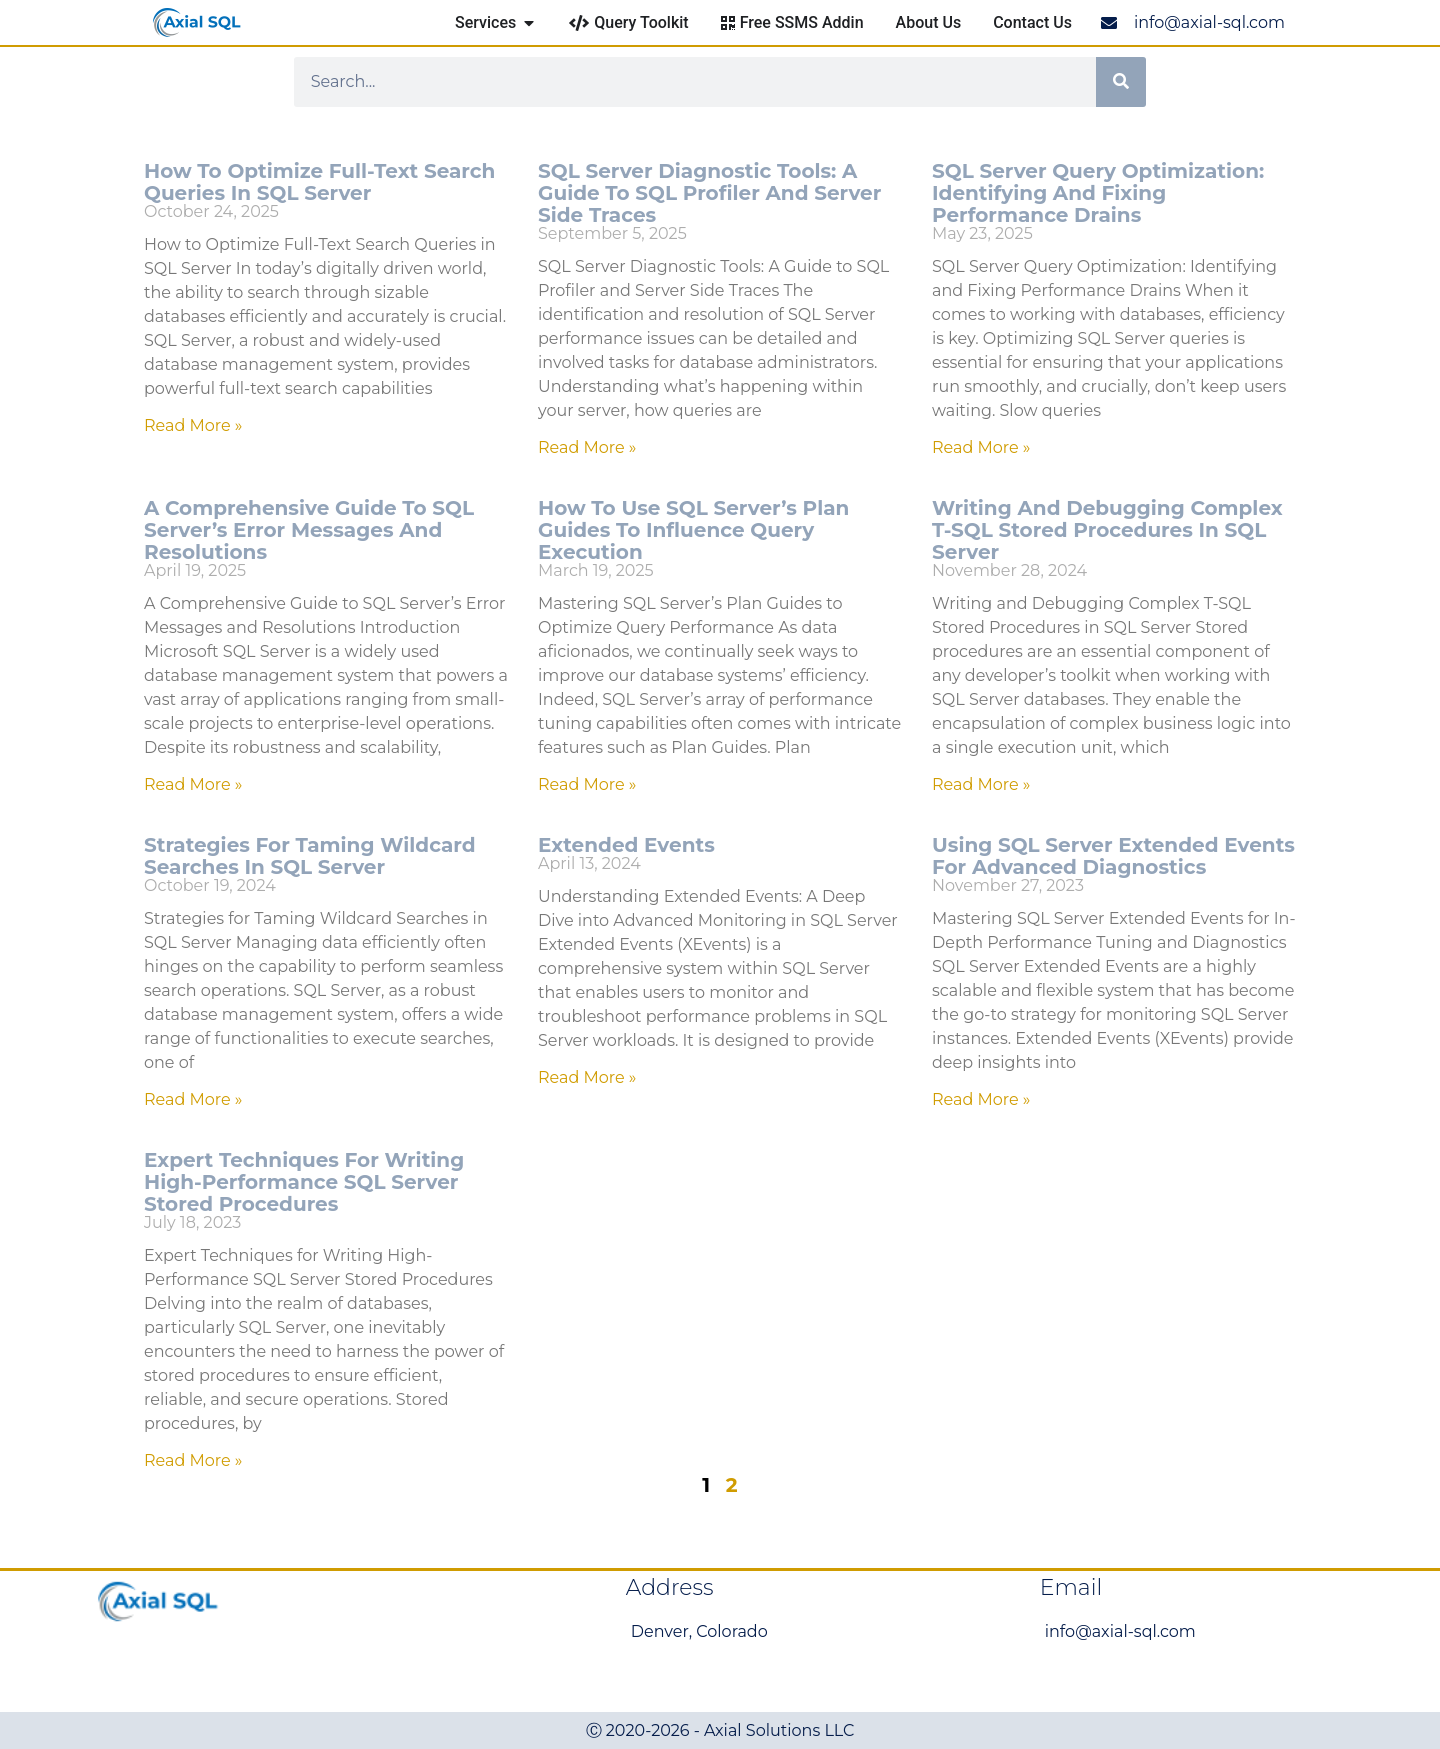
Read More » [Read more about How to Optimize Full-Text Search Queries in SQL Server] (193, 425)
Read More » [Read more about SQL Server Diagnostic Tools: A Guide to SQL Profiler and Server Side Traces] (587, 447)
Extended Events (626, 845)
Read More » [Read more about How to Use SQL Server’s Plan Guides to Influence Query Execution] (587, 784)
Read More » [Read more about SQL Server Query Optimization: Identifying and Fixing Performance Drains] (981, 447)
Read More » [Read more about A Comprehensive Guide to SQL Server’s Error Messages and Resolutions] (193, 784)
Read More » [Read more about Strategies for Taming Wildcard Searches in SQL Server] (193, 1099)
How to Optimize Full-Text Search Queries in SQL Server (319, 182)
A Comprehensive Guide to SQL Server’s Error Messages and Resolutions (309, 530)
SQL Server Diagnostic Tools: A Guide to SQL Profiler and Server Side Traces (709, 193)
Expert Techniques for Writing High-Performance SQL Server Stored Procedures (304, 1182)
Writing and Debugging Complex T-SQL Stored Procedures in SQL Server (1107, 530)
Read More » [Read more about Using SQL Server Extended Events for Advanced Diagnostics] (981, 1099)
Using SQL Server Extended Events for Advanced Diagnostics (1113, 856)
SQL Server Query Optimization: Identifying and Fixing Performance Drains (1098, 193)
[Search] (1121, 82)
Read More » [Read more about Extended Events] (587, 1077)
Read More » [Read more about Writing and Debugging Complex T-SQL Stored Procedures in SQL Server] (981, 784)
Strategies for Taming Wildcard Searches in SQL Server (310, 856)
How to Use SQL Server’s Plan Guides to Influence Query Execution (693, 530)
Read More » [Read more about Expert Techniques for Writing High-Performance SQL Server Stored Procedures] (193, 1460)
